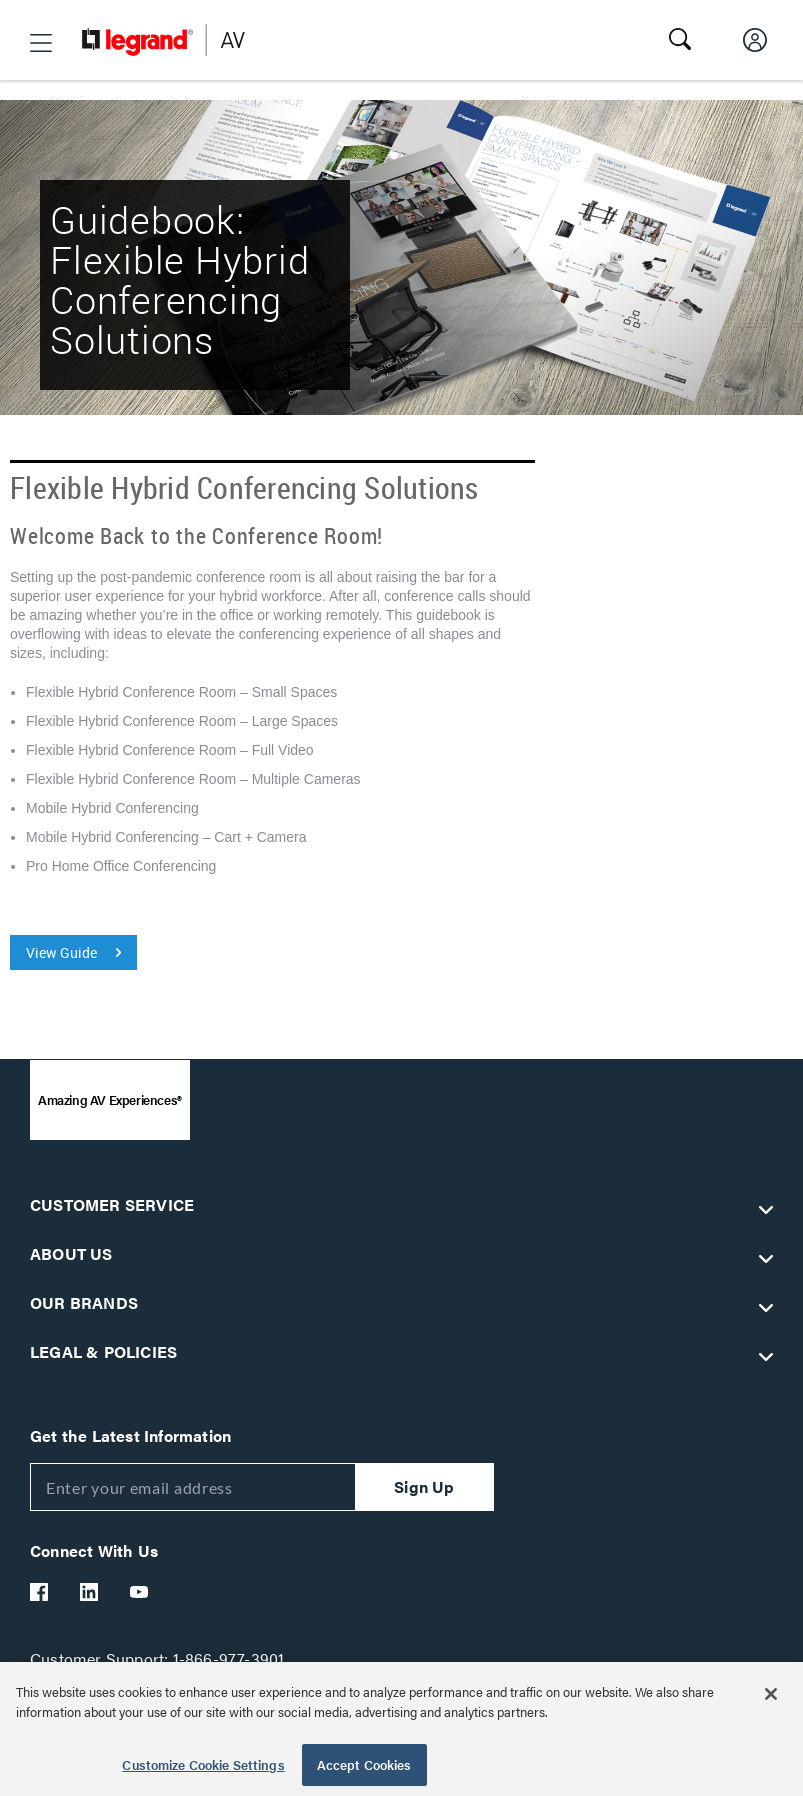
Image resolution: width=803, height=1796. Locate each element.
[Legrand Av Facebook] (40, 1592)
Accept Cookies (364, 1764)
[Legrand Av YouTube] (140, 1592)
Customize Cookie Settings (203, 1764)
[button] (41, 43)
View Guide (61, 952)
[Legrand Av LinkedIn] (90, 1592)
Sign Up (424, 1486)
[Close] (771, 1694)
